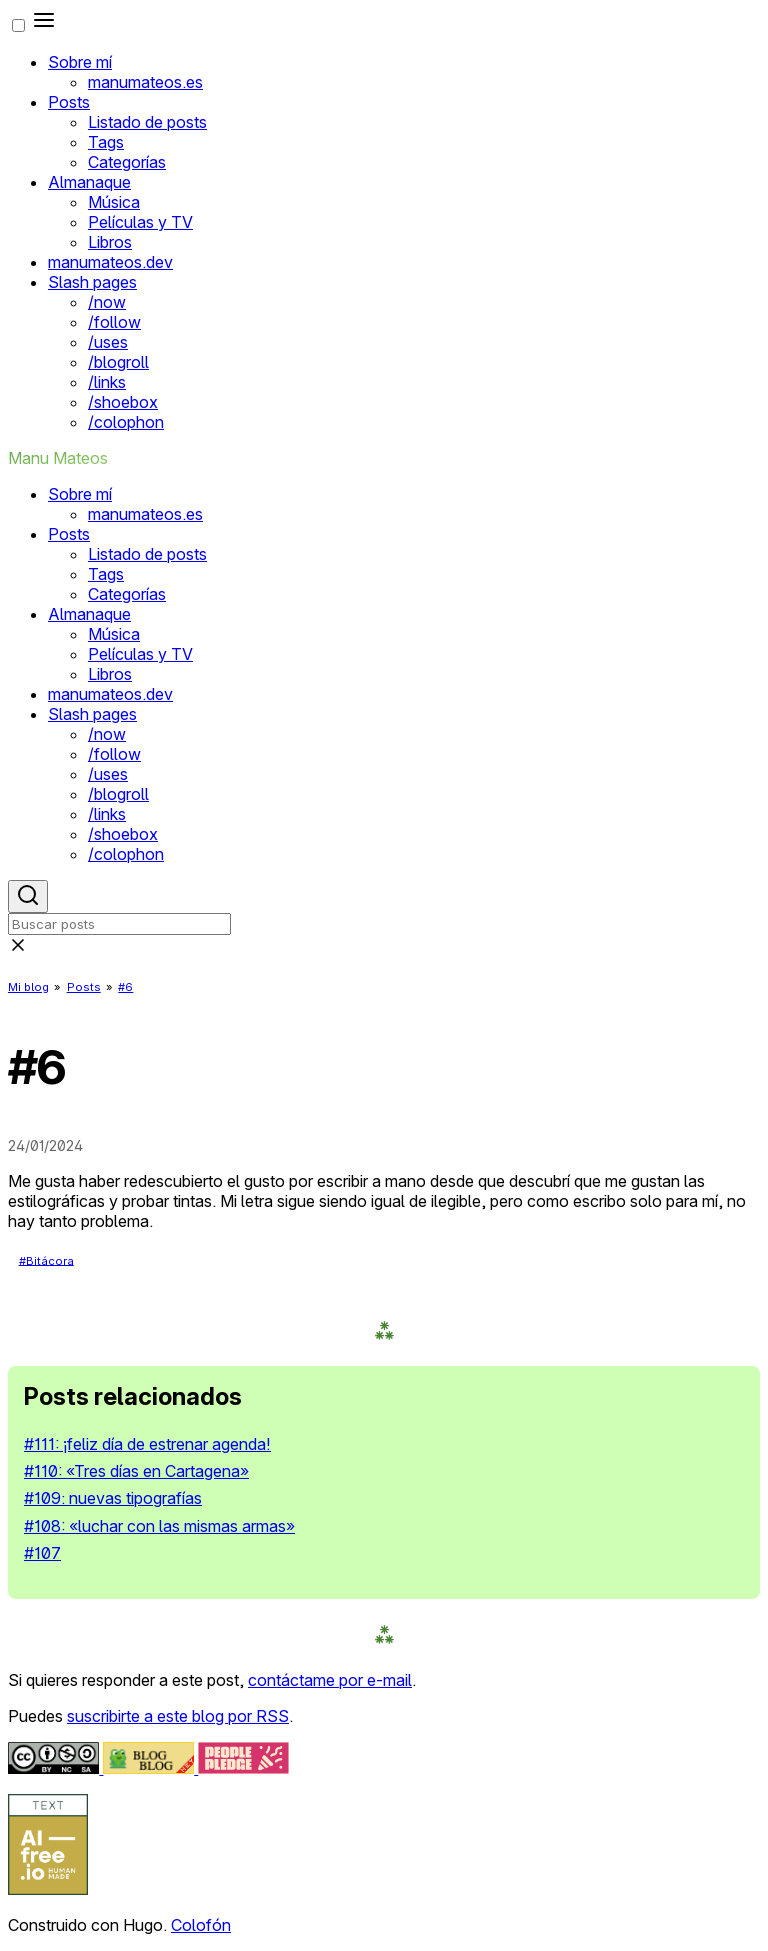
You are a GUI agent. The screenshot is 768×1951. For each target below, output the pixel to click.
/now (107, 302)
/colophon (126, 422)
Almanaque (89, 182)
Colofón (201, 1925)
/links (107, 382)
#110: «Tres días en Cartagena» (136, 1471)
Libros (110, 242)
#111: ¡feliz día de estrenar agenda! (147, 1444)
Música (114, 202)
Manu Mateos (58, 458)
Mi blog (28, 987)
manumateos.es (145, 82)
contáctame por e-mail (330, 1680)
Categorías (127, 162)
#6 (125, 987)
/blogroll (118, 362)
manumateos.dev (110, 262)
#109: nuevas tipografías (113, 1498)
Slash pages (92, 282)
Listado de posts (147, 122)
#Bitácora (46, 1260)
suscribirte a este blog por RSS (178, 1716)
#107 (42, 1553)
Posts (69, 102)
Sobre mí (80, 62)
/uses (108, 342)
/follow (114, 322)
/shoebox (123, 402)
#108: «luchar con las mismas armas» (159, 1526)
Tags (106, 142)
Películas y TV (140, 222)
